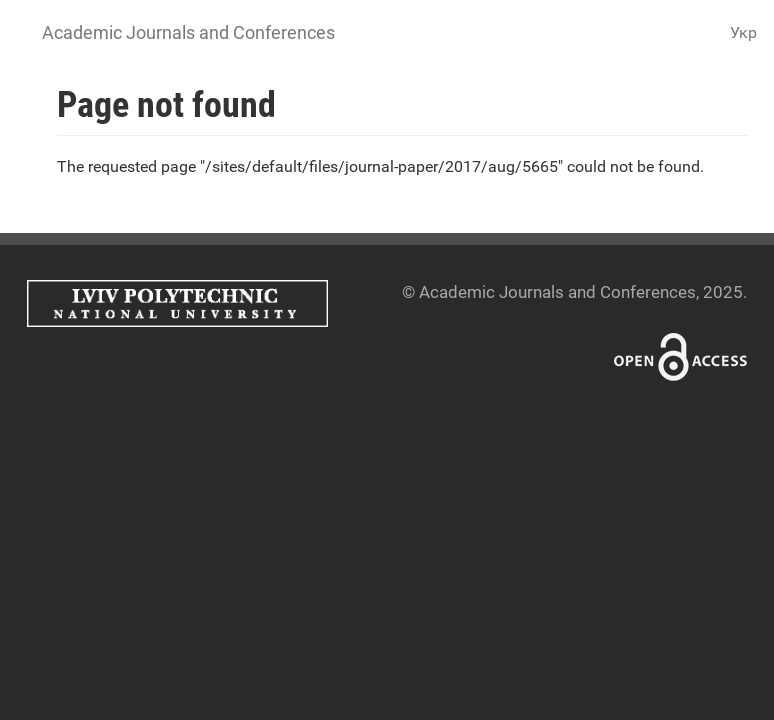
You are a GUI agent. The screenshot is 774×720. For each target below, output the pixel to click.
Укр (743, 32)
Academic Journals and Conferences (188, 32)
